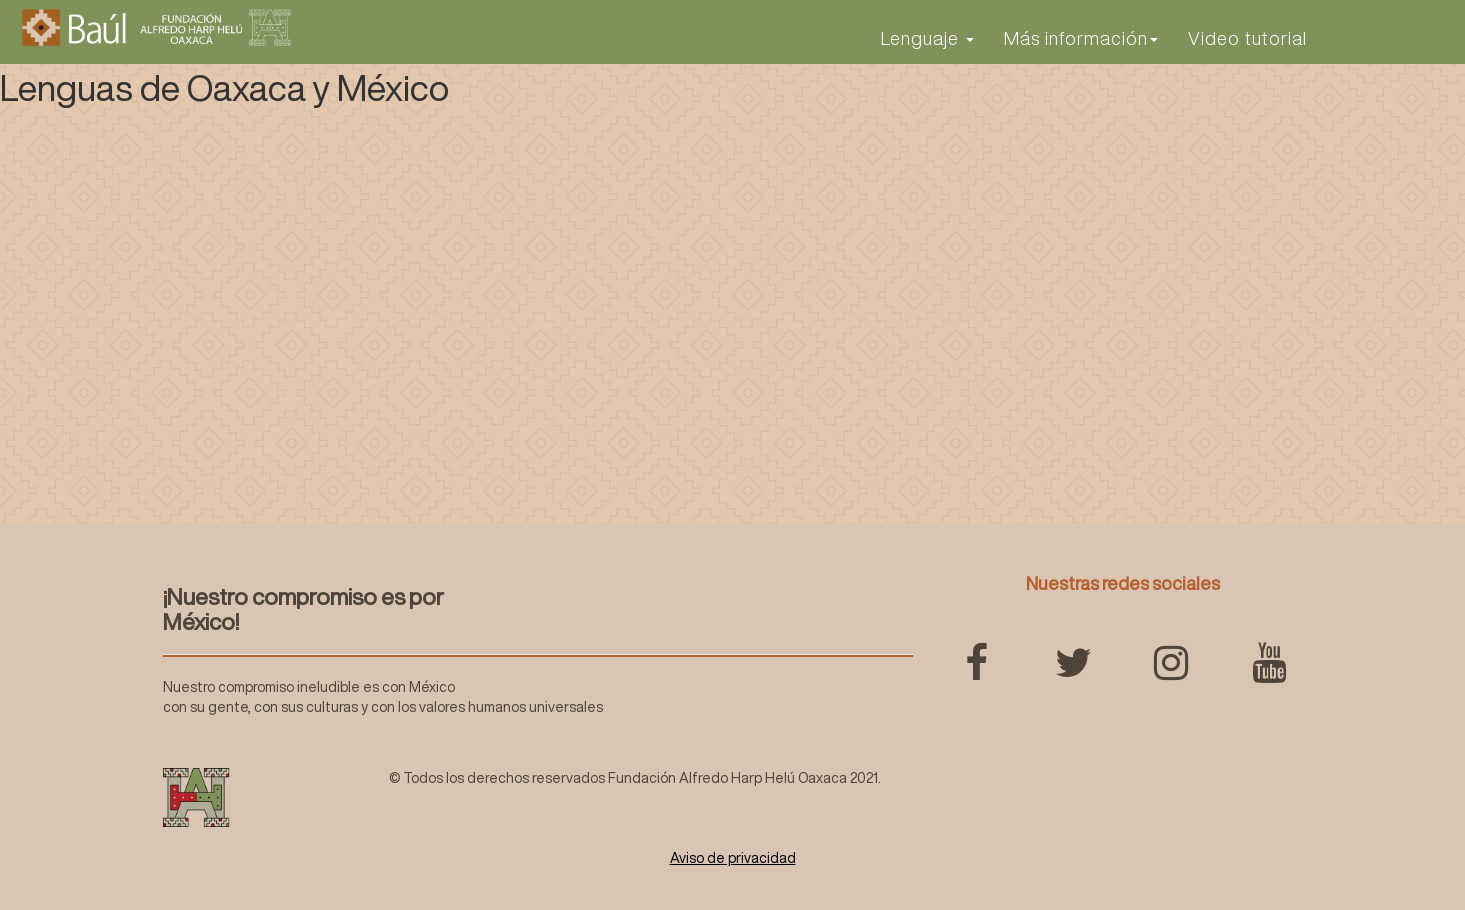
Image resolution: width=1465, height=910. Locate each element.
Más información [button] (1081, 38)
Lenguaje (927, 38)
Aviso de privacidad (733, 858)
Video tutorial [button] (1247, 38)
